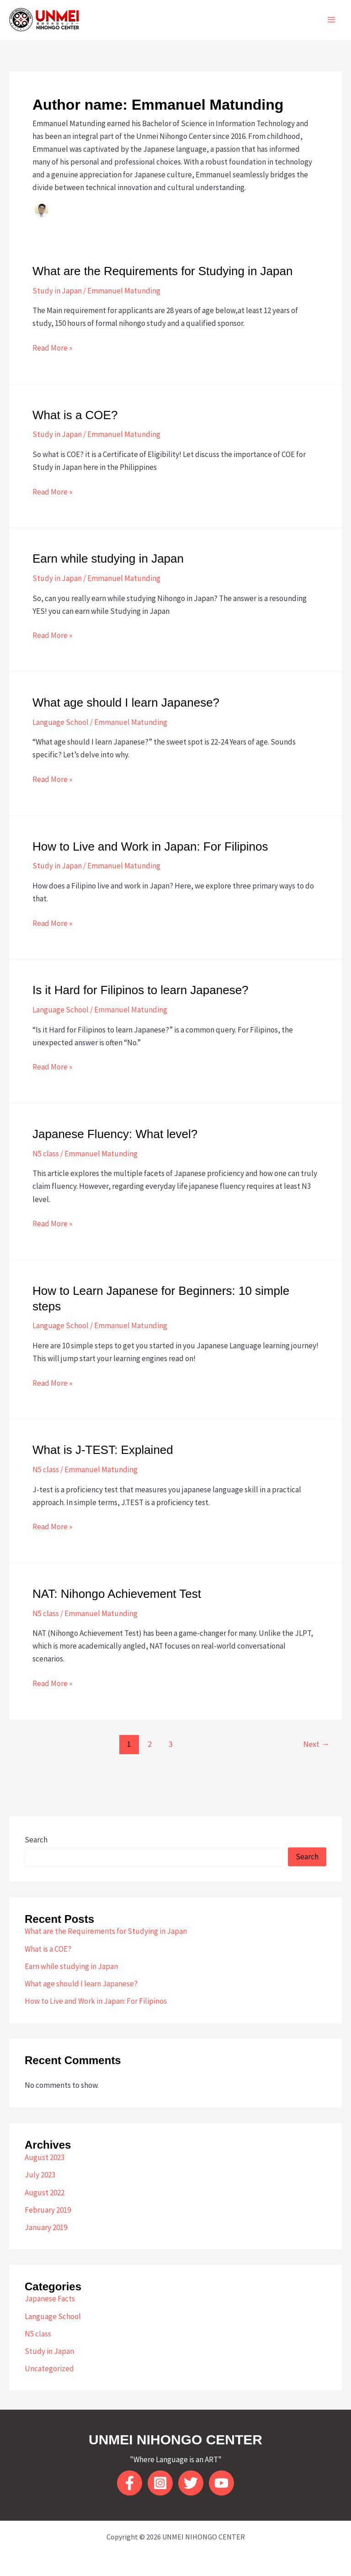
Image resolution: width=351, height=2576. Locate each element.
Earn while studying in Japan (108, 558)
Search (36, 1840)
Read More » (52, 347)
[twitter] (190, 2483)
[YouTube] (221, 2483)
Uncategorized (49, 2368)
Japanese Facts (50, 2299)
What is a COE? (74, 415)
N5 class (45, 1154)
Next (316, 1744)
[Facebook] (129, 2483)
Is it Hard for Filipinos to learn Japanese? (140, 990)
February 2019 (48, 2210)
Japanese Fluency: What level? (114, 1134)
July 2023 (40, 2175)
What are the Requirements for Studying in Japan (162, 271)
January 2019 (46, 2227)
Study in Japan (57, 291)
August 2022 (44, 2192)
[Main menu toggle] (331, 19)
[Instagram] (160, 2483)
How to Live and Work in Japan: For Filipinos (150, 846)
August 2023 (44, 2157)
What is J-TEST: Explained (102, 1450)
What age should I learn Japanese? (125, 702)
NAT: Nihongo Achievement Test (116, 1594)
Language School (60, 722)
